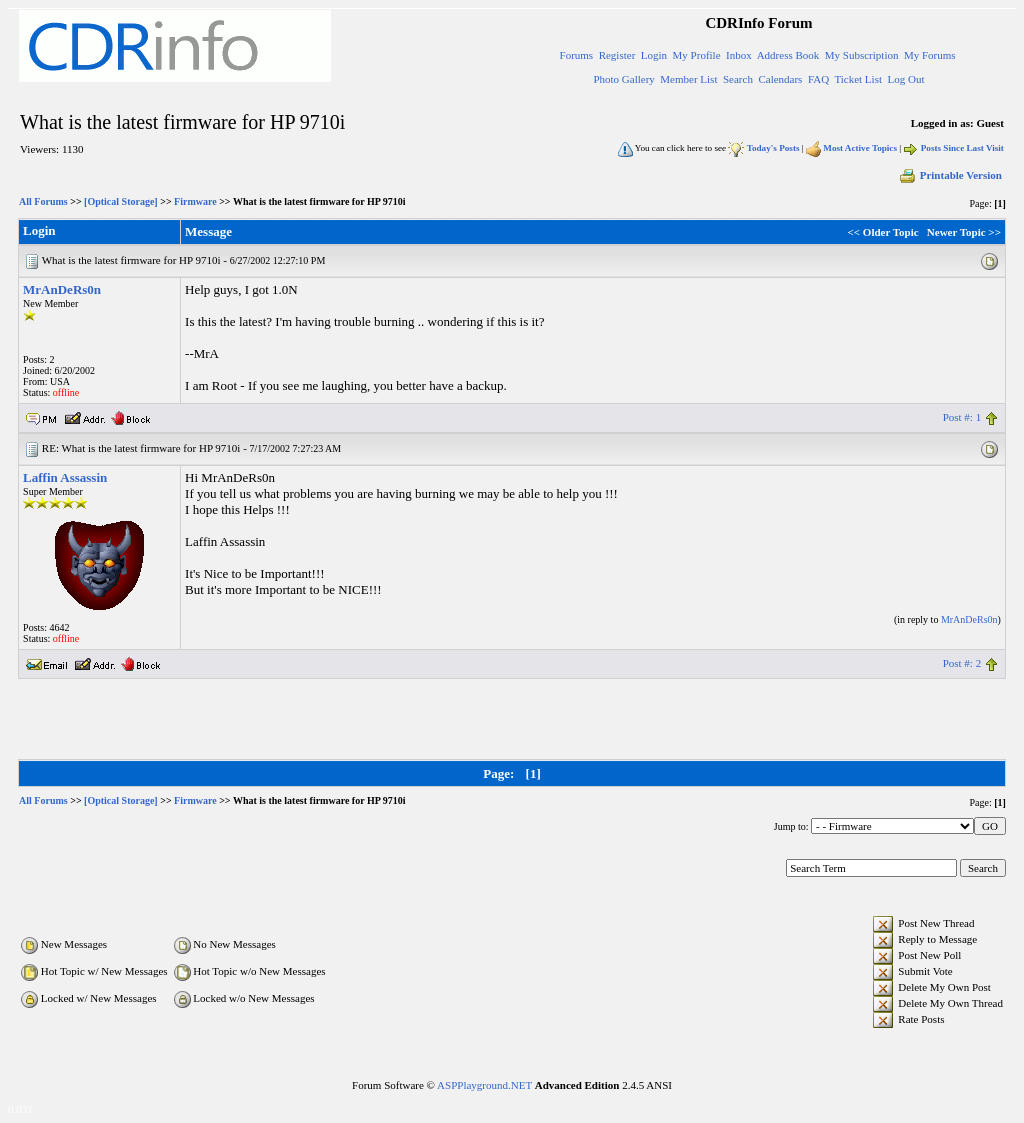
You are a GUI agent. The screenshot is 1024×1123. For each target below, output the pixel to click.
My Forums (930, 55)
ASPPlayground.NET (484, 1085)
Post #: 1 (962, 417)
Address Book (788, 55)
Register (617, 55)
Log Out (905, 79)
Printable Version (950, 175)
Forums (577, 55)
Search (738, 79)
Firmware (195, 201)
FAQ (818, 79)
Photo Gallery (623, 79)
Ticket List (858, 79)
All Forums (43, 201)
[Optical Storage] (121, 201)
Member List (688, 79)
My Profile (697, 55)
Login (654, 55)
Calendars (780, 79)
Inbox (739, 55)
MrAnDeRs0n (62, 289)
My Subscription (862, 55)
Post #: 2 (962, 663)
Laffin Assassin (65, 477)
